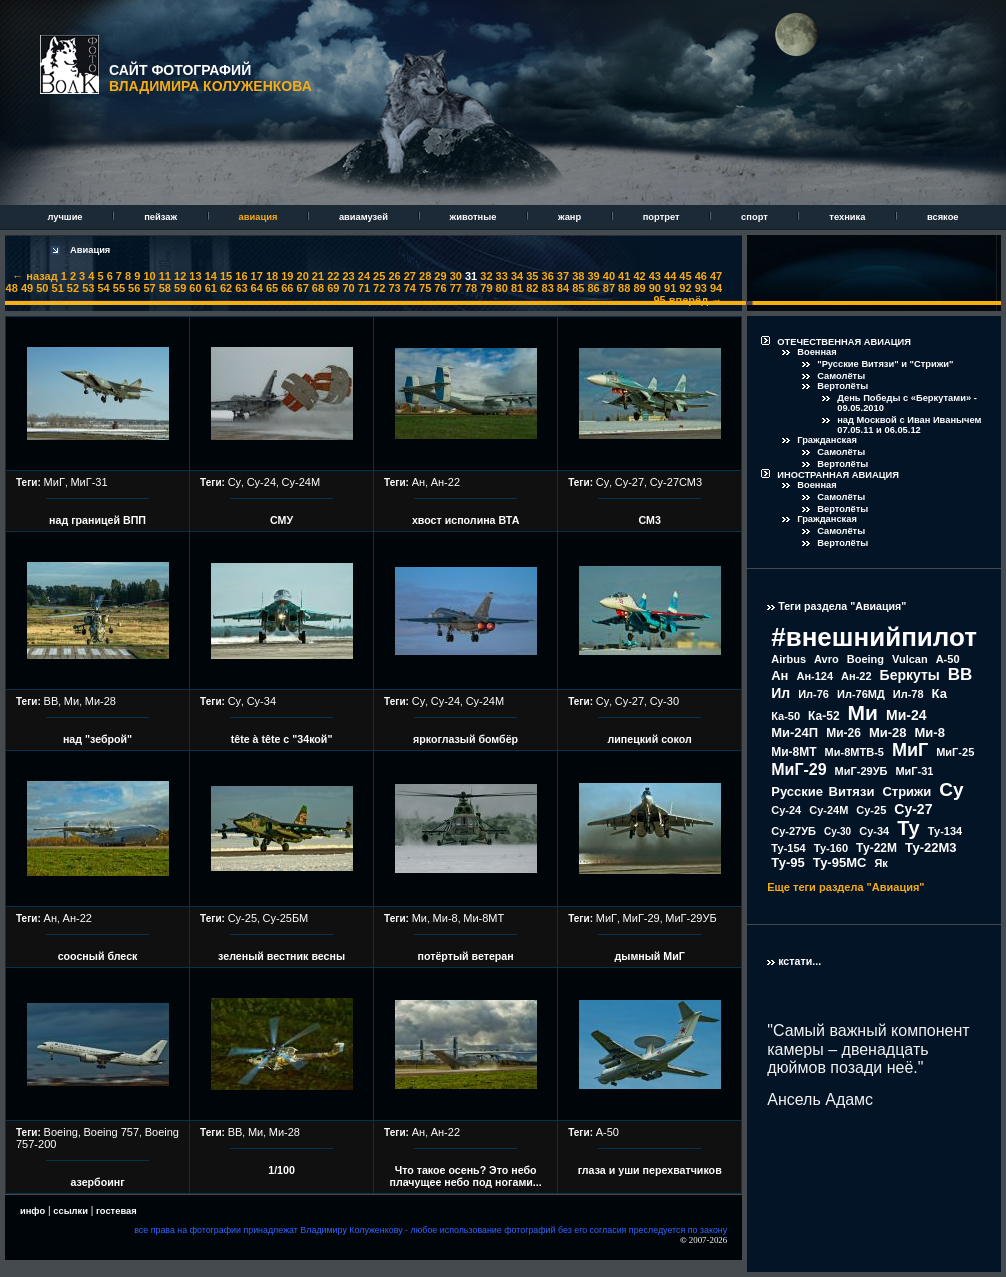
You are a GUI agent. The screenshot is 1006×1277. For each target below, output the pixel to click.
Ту (908, 828)
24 (364, 276)
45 (685, 276)
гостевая (116, 1211)
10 (149, 276)
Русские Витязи (822, 791)
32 (486, 276)
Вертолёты (842, 386)
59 (180, 288)
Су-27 (629, 482)
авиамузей (365, 217)
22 (333, 276)
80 (502, 288)
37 (563, 276)
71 (364, 288)
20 (303, 276)
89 (639, 288)
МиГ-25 (955, 752)
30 (456, 276)
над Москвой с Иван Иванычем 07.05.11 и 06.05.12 (909, 425)
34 (517, 276)
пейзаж (161, 217)
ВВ (51, 701)
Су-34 (261, 701)
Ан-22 (445, 482)
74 (410, 288)
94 (716, 288)
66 (287, 288)
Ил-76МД (861, 694)
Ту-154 (788, 848)
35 (532, 276)
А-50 (607, 1132)
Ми (71, 701)
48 (12, 288)
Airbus (788, 659)
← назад (34, 276)
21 (318, 276)
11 (165, 276)
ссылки (70, 1211)
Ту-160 (831, 848)
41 (624, 276)
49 (27, 288)
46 (701, 276)
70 (348, 288)
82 (532, 288)
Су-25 (242, 918)
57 (149, 288)
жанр (571, 217)
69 (333, 288)
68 (318, 288)
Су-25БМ (286, 918)
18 (272, 276)
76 (440, 288)
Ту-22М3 (931, 847)
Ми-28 (100, 701)
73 (394, 288)
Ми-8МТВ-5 (854, 752)
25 (379, 276)
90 (655, 288)
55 (119, 288)
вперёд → (695, 300)
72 (379, 288)
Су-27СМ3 (676, 482)
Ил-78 (908, 694)
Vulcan (910, 659)
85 (578, 288)
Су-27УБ (793, 831)
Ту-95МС (840, 862)
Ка (939, 693)
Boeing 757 (111, 1132)
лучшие (66, 217)
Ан (418, 482)
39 (593, 276)
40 (609, 276)
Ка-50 (785, 716)
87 (609, 288)
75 (425, 288)
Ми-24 (906, 715)
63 (241, 288)
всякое (943, 217)
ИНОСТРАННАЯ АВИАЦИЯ (838, 475)
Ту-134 (945, 831)
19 (287, 276)
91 (670, 288)
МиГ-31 (88, 482)
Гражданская (827, 440)
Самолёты (841, 376)
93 (701, 288)
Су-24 (261, 482)
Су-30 (664, 701)
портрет (662, 217)
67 (303, 288)
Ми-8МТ (483, 918)
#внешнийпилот (874, 637)
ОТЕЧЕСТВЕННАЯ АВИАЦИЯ (844, 342)
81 (517, 288)
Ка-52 (824, 716)
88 (624, 288)
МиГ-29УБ (690, 918)
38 (578, 276)
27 (410, 276)
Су (234, 482)
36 (548, 276)
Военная (817, 352)
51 (58, 288)
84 (563, 288)
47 (716, 276)
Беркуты (910, 675)
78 (471, 288)
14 (211, 276)
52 (73, 288)
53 (88, 288)
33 (502, 276)
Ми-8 (445, 918)
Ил (780, 693)
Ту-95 (787, 862)
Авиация (90, 250)
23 (348, 276)
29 (440, 276)
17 (257, 276)
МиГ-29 (641, 918)
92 (685, 288)
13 (195, 276)
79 (486, 288)
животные (474, 217)
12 (180, 276)
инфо (32, 1211)
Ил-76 (813, 694)
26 (394, 276)
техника (848, 217)
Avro (826, 659)
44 (670, 276)
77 (456, 288)
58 (165, 288)
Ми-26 (843, 733)
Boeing (61, 1132)
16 (241, 276)
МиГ (54, 482)
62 (226, 288)
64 (257, 288)
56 (134, 288)
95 (660, 300)
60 (195, 288)
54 (103, 288)
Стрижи (906, 791)
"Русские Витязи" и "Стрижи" (885, 364)
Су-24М (301, 482)
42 (639, 276)
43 (655, 276)
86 (593, 288)
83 (548, 288)
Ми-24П (794, 732)
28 (425, 276)
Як (880, 863)
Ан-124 (814, 676)
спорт (755, 217)
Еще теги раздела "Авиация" (845, 887)
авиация (259, 217)
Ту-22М (876, 848)
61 (211, 288)
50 (42, 288)
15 (226, 276)
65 (272, 288)
